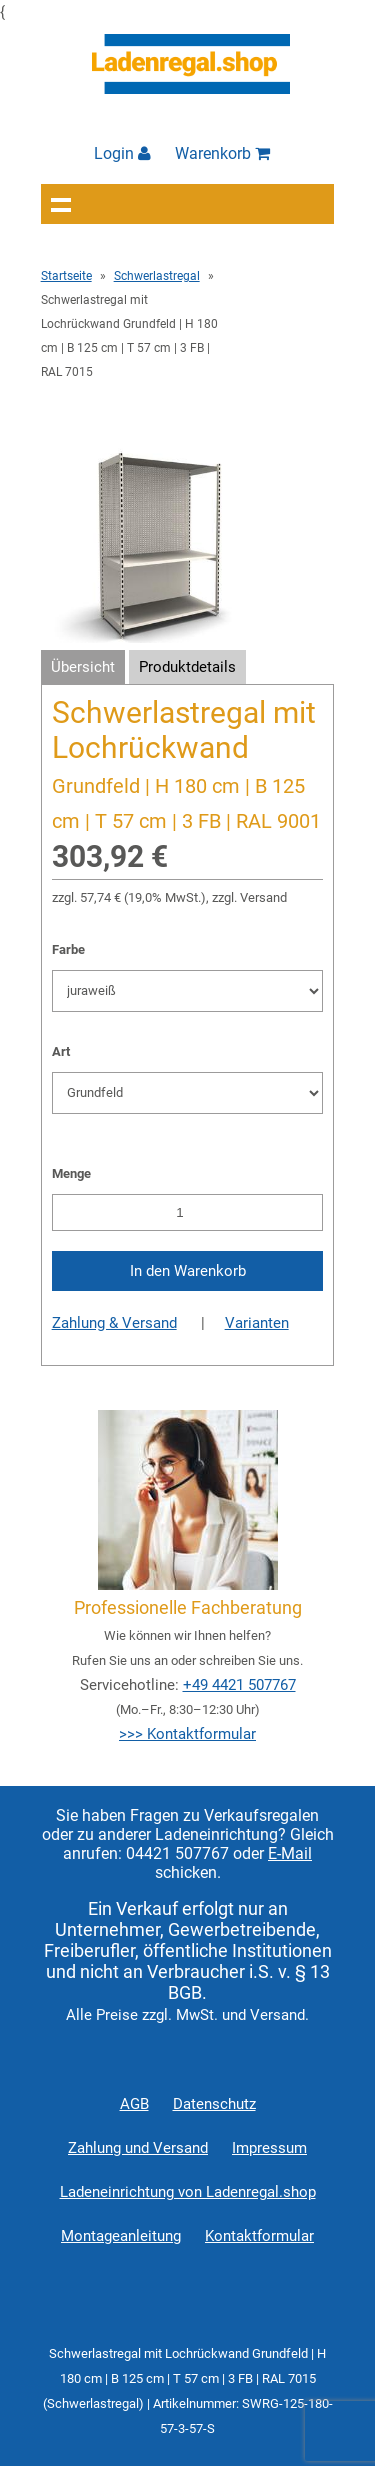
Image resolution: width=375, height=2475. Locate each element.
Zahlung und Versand (138, 2148)
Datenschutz (214, 2104)
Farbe (68, 949)
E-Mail (290, 1853)
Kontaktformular (259, 2236)
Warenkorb (222, 153)
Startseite (66, 276)
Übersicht (83, 667)
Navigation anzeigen (61, 204)
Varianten (257, 1323)
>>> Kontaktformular (187, 1734)
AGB (134, 2104)
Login (122, 153)
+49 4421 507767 (239, 1685)
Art (61, 1051)
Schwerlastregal (157, 276)
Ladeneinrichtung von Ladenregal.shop (188, 2192)
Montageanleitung (121, 2236)
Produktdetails (187, 667)
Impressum (269, 2148)
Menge (71, 1173)
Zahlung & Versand (114, 1323)
